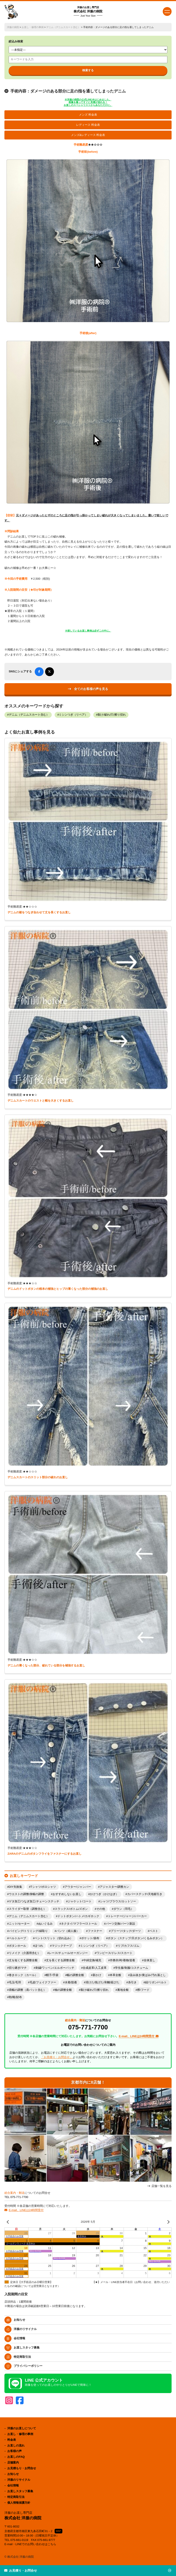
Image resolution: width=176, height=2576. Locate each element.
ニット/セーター (19, 1923)
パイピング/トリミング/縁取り (28, 1931)
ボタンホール (17, 1945)
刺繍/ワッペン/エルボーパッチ (54, 1967)
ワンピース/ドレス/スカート (114, 1953)
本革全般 (115, 1975)
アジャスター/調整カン (114, 1886)
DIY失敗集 (15, 1886)
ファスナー (95, 1931)
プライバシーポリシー (28, 2365)
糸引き (132, 1982)
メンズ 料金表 (88, 114)
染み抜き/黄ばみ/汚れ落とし (148, 1975)
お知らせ (19, 2319)
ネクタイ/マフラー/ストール (79, 1923)
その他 (100, 1908)
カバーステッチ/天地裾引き (145, 1894)
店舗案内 (13, 2462)
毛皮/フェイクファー (43, 1982)
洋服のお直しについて (21, 2428)
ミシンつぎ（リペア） (73, 714)
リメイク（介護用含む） (24, 1953)
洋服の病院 (13, 27)
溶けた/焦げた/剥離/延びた (103, 1982)
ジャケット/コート (80, 1901)
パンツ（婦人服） (67, 1931)
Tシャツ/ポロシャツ (43, 1886)
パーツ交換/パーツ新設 (120, 1923)
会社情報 (19, 2338)
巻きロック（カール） (23, 1975)
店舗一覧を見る (161, 2186)
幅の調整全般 (75, 1975)
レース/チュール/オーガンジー (68, 1953)
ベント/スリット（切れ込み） (53, 1938)
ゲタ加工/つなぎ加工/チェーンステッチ (34, 1901)
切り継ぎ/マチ (18, 1967)
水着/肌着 (71, 1982)
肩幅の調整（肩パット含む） (27, 1989)
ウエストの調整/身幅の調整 (26, 1894)
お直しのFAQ (16, 2456)
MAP (58, 2531)
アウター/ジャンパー (78, 1886)
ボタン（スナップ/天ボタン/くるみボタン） (136, 1938)
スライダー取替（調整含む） (27, 1908)
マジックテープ (62, 1945)
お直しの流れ (16, 2445)
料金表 (11, 2439)
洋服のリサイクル (25, 2329)
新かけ (97, 1975)
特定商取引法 (22, 2356)
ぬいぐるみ (45, 1923)
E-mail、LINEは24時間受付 (26, 2210)
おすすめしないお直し (67, 1894)
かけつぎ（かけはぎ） (104, 1894)
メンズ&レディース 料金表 (88, 135)
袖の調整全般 (63, 1989)
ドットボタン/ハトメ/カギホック (78, 1916)
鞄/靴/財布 (15, 1997)
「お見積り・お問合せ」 (57, 2057)
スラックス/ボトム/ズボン (71, 1908)
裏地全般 (123, 1989)
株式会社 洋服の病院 (88, 11)
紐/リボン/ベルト (156, 1982)
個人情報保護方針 (18, 2502)
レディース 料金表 (88, 124)
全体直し (149, 1960)
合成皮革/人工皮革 (95, 1967)
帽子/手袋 (52, 1975)
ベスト (153, 1931)
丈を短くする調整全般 (23, 1960)
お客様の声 (14, 2451)
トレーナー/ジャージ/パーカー (127, 1916)
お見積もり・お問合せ (21, 2468)
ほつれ (38, 1945)
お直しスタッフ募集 (27, 2347)
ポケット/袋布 (90, 1938)
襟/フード (143, 1989)
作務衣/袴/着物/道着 (122, 1960)
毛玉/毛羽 (15, 1982)
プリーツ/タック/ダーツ (126, 1931)
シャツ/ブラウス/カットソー (118, 1901)
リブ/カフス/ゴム (128, 1945)
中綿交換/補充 (92, 1960)
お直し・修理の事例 (33, 27)
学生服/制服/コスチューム (131, 1967)
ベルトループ (17, 1938)
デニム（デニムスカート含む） (63, 27)
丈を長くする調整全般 (60, 1960)
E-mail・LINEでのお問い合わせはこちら (30, 2544)
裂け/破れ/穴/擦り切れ (112, 714)
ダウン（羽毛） (123, 1908)
